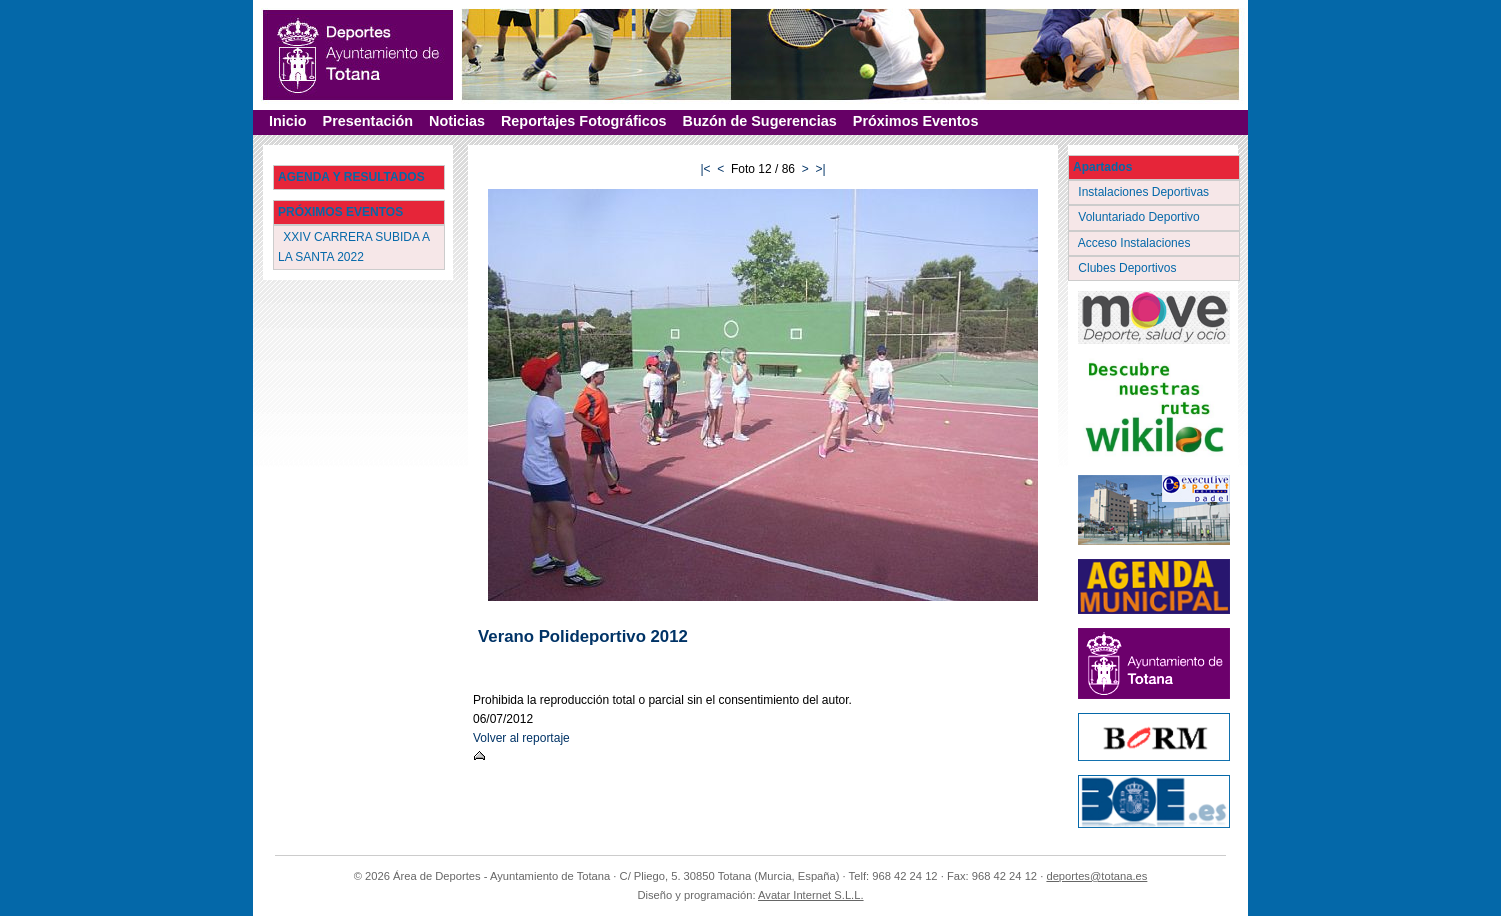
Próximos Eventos (916, 121)
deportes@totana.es (1096, 876)
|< (705, 169)
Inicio (288, 121)
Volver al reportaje (521, 738)
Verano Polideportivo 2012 (583, 636)
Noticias (457, 121)
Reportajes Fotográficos (584, 121)
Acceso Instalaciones (1136, 243)
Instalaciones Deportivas (1145, 192)
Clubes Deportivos (1129, 268)
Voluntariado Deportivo (1140, 217)
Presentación (368, 121)
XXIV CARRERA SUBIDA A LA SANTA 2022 (354, 246)
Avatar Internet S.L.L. (811, 895)
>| (820, 169)
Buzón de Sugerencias (760, 121)
